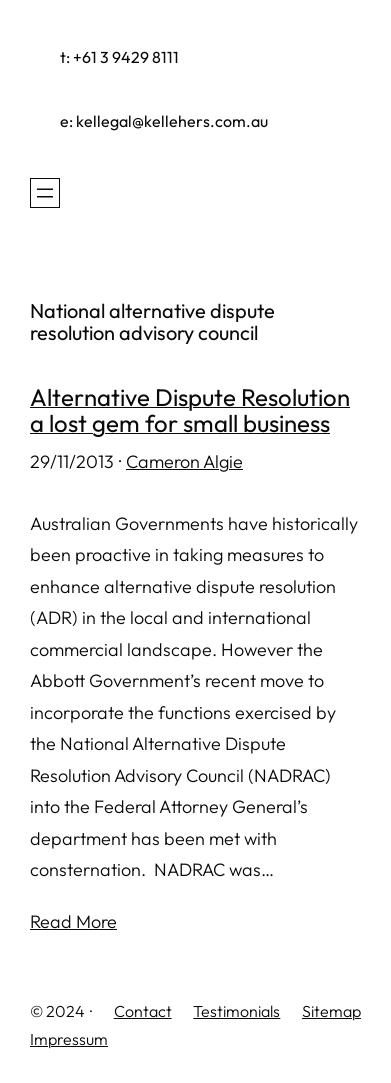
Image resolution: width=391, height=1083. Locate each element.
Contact (143, 1011)
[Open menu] (45, 193)
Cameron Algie (184, 461)
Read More (73, 921)
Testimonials (236, 1011)
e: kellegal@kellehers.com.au (164, 121)
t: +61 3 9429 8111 (119, 57)
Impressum (69, 1039)
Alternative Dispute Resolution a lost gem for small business (190, 410)
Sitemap (331, 1011)
